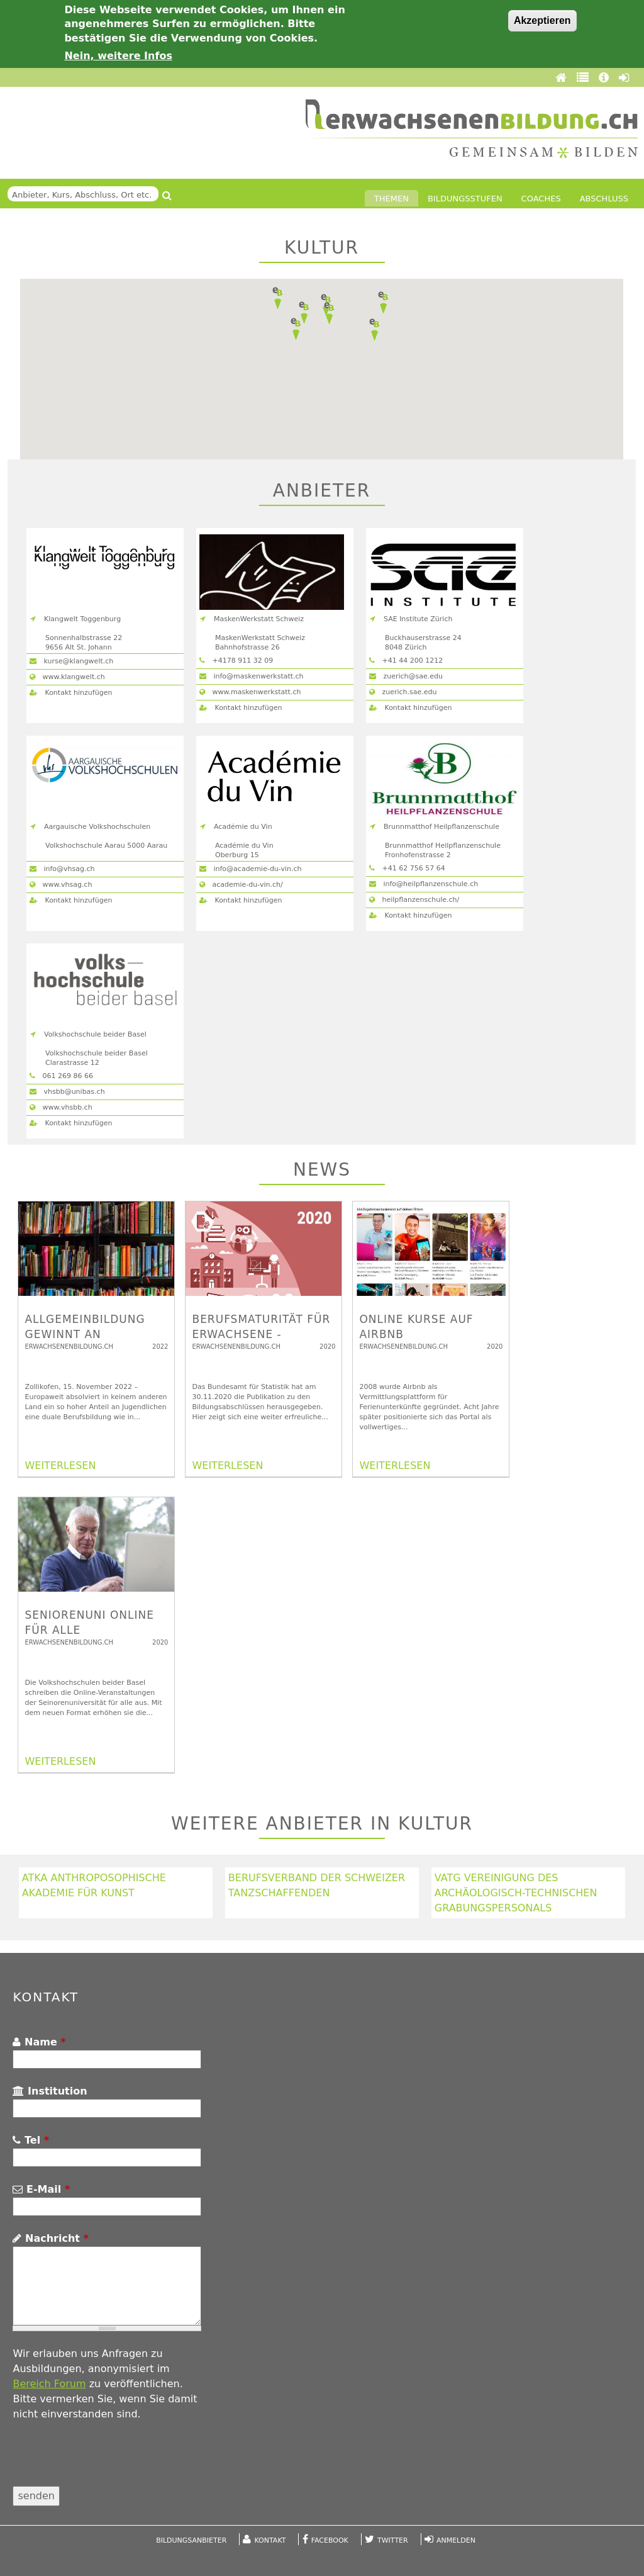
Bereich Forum (49, 2384)
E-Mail (41, 2189)
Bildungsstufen (465, 198)
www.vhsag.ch (61, 884)
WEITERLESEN (60, 1465)
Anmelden (455, 2540)
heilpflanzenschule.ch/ (414, 900)
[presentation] (108, 2461)
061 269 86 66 (61, 1076)
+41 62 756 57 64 (407, 868)
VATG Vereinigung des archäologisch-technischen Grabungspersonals (516, 1893)
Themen (391, 198)
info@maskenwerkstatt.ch (251, 676)
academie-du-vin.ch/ (241, 884)
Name (39, 2042)
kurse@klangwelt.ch (71, 661)
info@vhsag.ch (62, 869)
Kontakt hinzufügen (71, 693)
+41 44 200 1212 (406, 660)
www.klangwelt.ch (67, 677)
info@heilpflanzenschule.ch (423, 884)
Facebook (329, 2540)
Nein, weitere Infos (118, 56)
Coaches (541, 198)
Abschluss (604, 198)
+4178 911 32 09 (236, 660)
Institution (50, 2091)
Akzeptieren (542, 20)
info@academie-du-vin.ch (250, 869)
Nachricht (50, 2238)
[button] (303, 312)
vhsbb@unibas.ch (67, 1092)
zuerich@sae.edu (406, 676)
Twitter (392, 2540)
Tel (31, 2140)
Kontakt (270, 2540)
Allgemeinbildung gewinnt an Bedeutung (85, 1334)
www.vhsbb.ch (61, 1107)
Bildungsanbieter (191, 2540)
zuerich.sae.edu (403, 692)
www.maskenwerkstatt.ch (250, 692)
